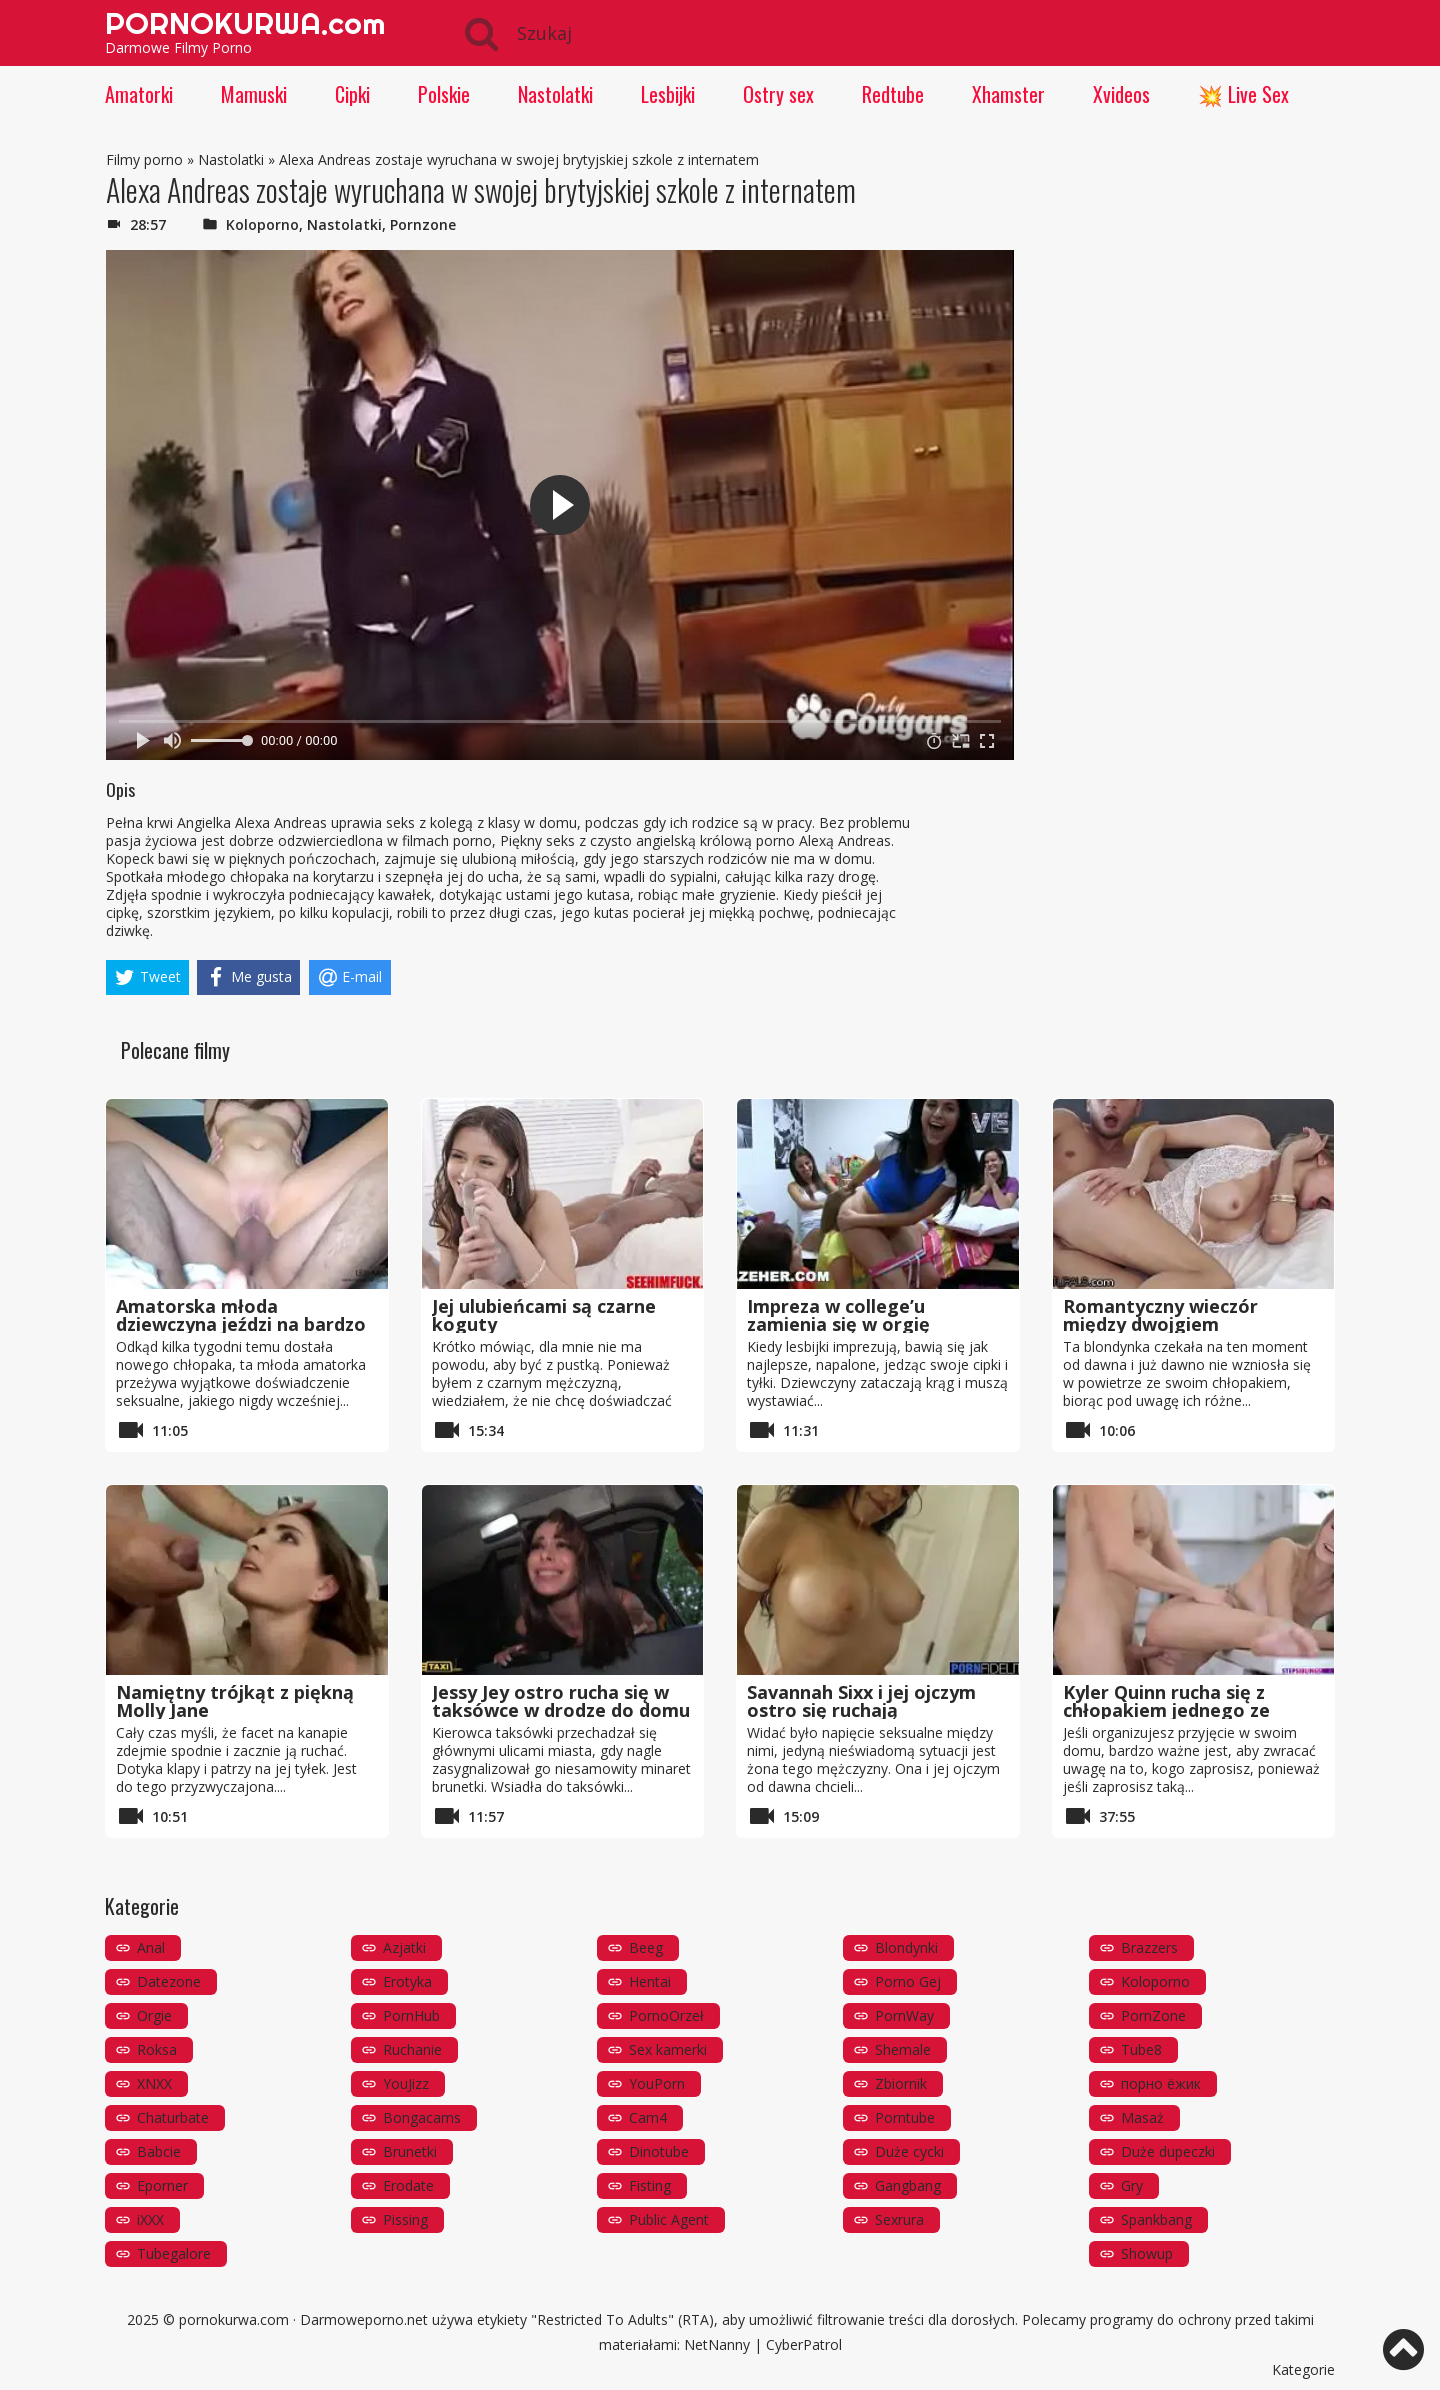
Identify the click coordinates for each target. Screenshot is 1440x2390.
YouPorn (657, 2083)
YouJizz (406, 2083)
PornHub (411, 2015)
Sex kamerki (668, 2049)
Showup (1147, 2253)
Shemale (903, 2049)
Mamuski (254, 94)
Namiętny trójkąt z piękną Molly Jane (235, 1701)
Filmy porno (144, 159)
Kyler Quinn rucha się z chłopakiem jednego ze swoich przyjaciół (1166, 1710)
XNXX (154, 2083)
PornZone (1153, 2015)
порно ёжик (1161, 2083)
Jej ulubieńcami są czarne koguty (544, 1315)
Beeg (646, 1947)
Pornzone (423, 224)
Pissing (405, 2219)
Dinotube (659, 2151)
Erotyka (407, 1981)
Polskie (444, 94)
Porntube (905, 2117)
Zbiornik (901, 2083)
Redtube (893, 94)
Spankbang (1156, 2219)
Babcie (159, 2151)
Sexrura (899, 2219)
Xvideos (1121, 94)
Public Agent (669, 2219)
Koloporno (262, 224)
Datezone (169, 1981)
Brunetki (410, 2151)
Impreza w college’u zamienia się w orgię (838, 1315)
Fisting (650, 2185)
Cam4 (648, 2117)
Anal (151, 1947)
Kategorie (1303, 2369)
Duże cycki (909, 2151)
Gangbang (908, 2185)
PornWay (904, 2015)
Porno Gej (908, 1981)
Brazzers (1149, 1947)
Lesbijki (668, 94)
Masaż (1142, 2117)
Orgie (154, 2015)
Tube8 (1141, 2049)
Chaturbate (173, 2117)
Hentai (650, 1981)
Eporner (162, 2185)
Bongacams (422, 2117)
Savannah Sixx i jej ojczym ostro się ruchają (861, 1701)
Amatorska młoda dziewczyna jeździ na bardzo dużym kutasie (241, 1324)
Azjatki (404, 1947)
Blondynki (906, 1947)
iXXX (150, 2219)
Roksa (157, 2049)
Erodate (408, 2185)
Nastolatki (555, 94)
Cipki (352, 94)
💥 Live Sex (1243, 94)
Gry (1132, 2185)
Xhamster (1008, 94)
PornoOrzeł (666, 2015)
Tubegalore (174, 2253)
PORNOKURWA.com (245, 23)
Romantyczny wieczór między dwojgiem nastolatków (1160, 1324)
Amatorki (139, 94)
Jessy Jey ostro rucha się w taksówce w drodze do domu (561, 1701)
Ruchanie (412, 2049)
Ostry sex (778, 94)
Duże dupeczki (1168, 2151)
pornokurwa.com (234, 2319)
